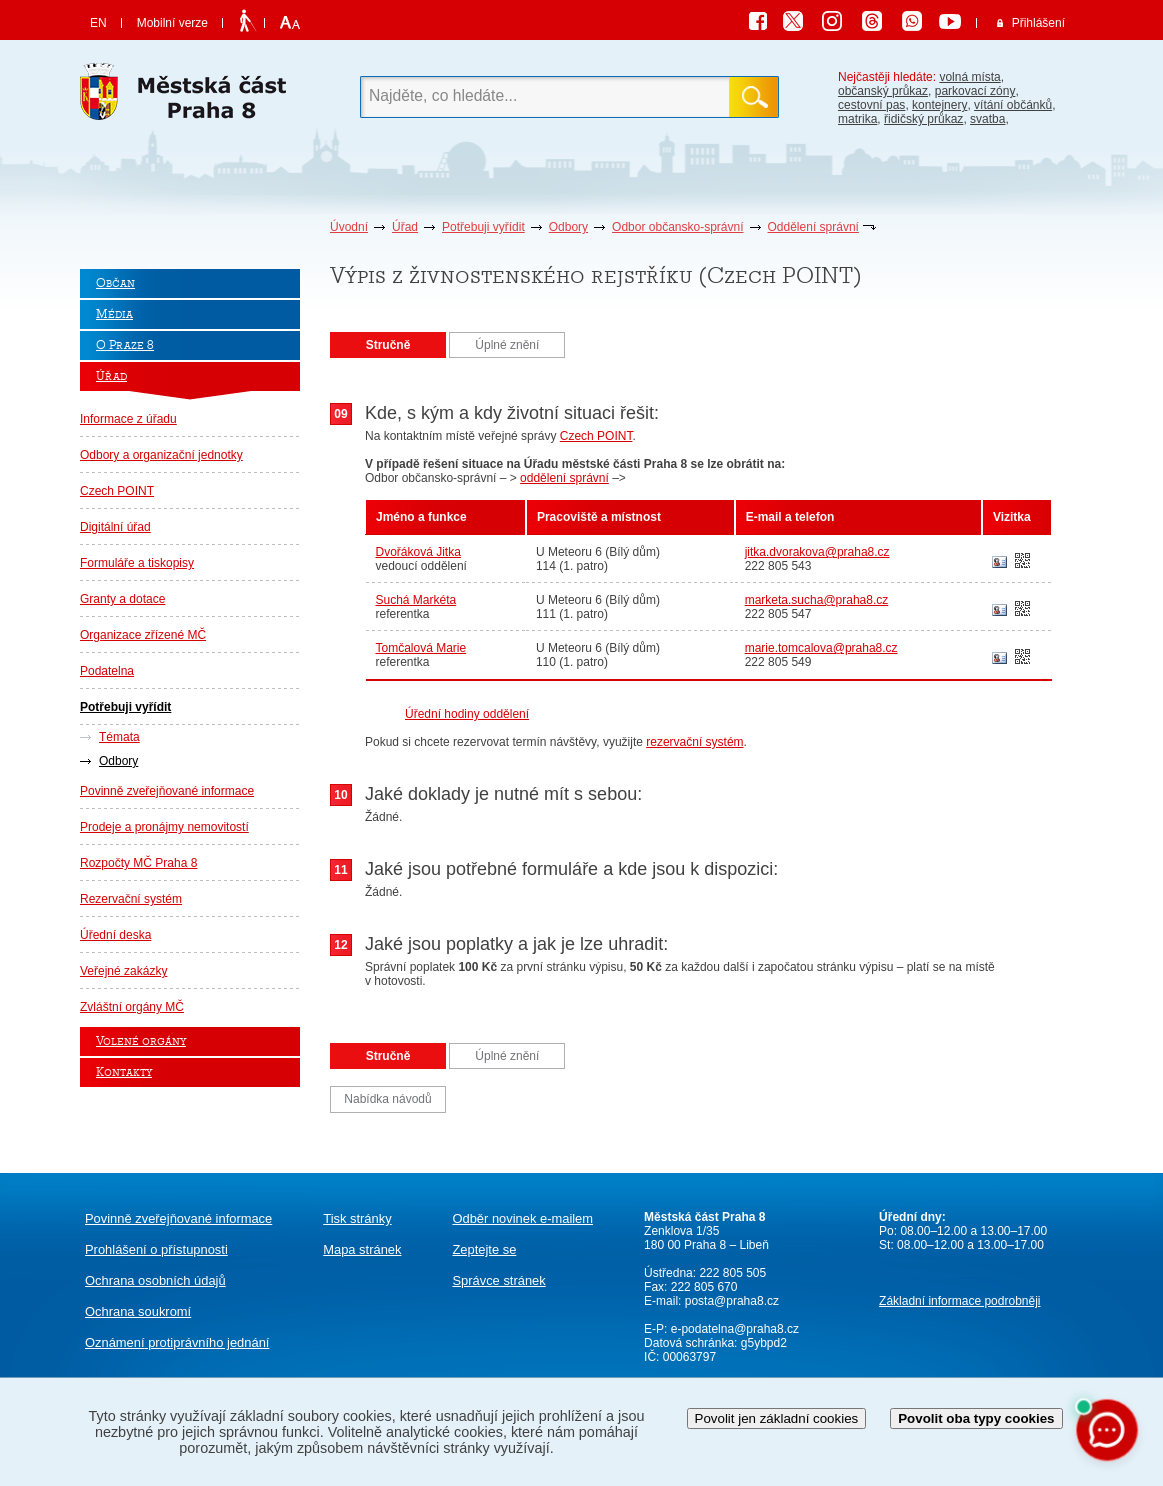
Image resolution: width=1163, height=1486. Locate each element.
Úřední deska (115, 935)
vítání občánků (1013, 105)
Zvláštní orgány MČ (132, 1007)
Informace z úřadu (128, 419)
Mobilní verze (172, 23)
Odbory (568, 227)
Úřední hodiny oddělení (467, 714)
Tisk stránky (357, 1218)
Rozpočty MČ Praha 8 (138, 863)
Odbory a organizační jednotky (161, 455)
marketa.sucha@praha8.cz (817, 600)
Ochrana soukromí (138, 1311)
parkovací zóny (975, 91)
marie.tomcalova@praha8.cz (821, 648)
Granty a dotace (122, 599)
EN (98, 23)
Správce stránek (498, 1280)
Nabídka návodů (387, 1099)
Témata (119, 737)
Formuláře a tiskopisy (137, 563)
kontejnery (939, 105)
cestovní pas (871, 105)
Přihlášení (1038, 23)
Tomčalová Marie (421, 648)
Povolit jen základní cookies (777, 1418)
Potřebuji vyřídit (483, 227)
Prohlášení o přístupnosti (156, 1249)
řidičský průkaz (923, 119)
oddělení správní (564, 478)
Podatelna (107, 671)
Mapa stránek (362, 1249)
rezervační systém (694, 742)
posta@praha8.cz (732, 1301)
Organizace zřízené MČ (143, 635)
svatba (987, 119)
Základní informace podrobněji (959, 1301)
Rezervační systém (131, 899)
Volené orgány (141, 1041)
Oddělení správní (813, 227)
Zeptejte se (484, 1249)
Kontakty (124, 1072)
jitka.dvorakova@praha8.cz (817, 552)
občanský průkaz (883, 91)
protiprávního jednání (177, 1342)
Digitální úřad (115, 527)
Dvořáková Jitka (418, 552)
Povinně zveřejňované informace (167, 791)
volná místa (969, 77)
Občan (115, 283)
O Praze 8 (125, 345)
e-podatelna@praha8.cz (733, 1329)
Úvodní (349, 227)
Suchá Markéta (416, 600)
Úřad (405, 227)
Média (114, 314)
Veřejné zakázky (123, 971)
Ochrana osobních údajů (155, 1280)
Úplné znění (507, 345)
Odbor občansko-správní (677, 227)
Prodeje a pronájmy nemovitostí (164, 827)
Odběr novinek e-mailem (522, 1218)
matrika (857, 119)
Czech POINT (117, 491)
